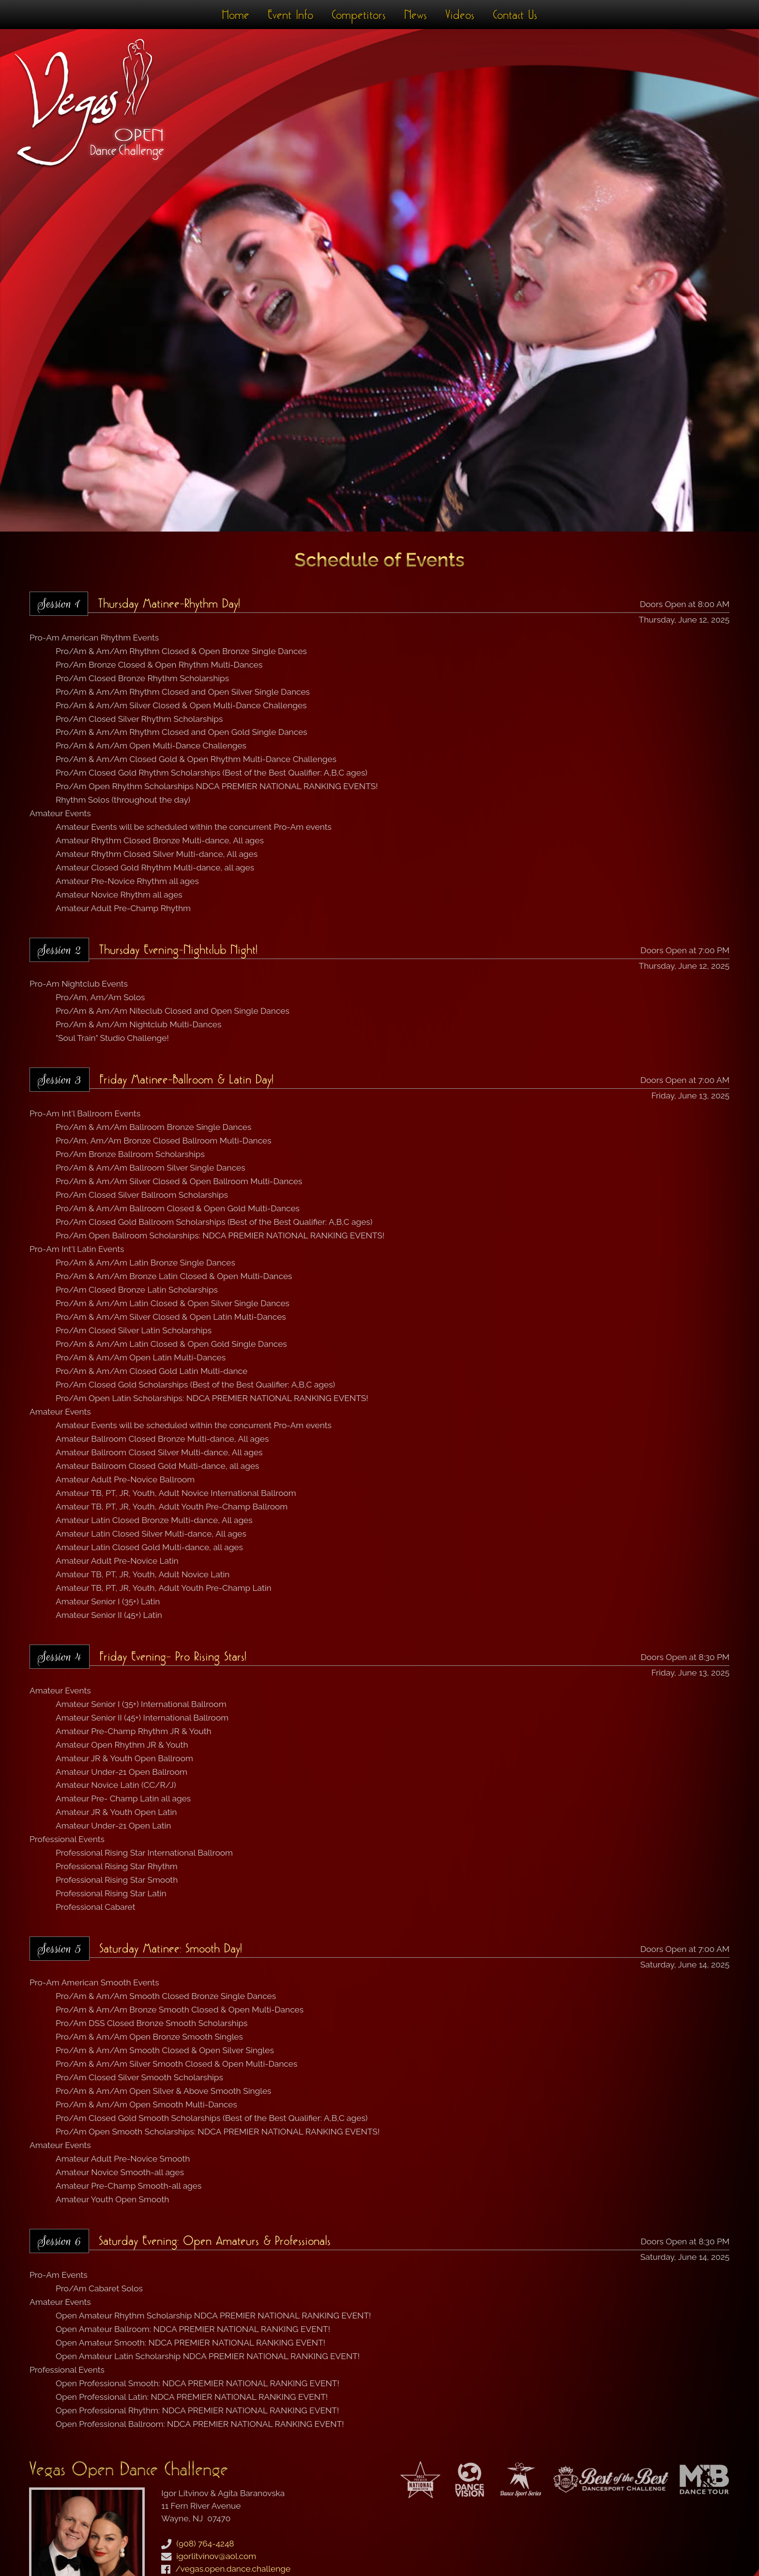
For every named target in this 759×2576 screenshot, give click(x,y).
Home (235, 14)
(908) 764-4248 (205, 2543)
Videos (459, 14)
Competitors (359, 14)
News (415, 14)
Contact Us (515, 14)
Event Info (290, 14)
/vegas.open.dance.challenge (232, 2569)
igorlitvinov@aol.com (216, 2556)
